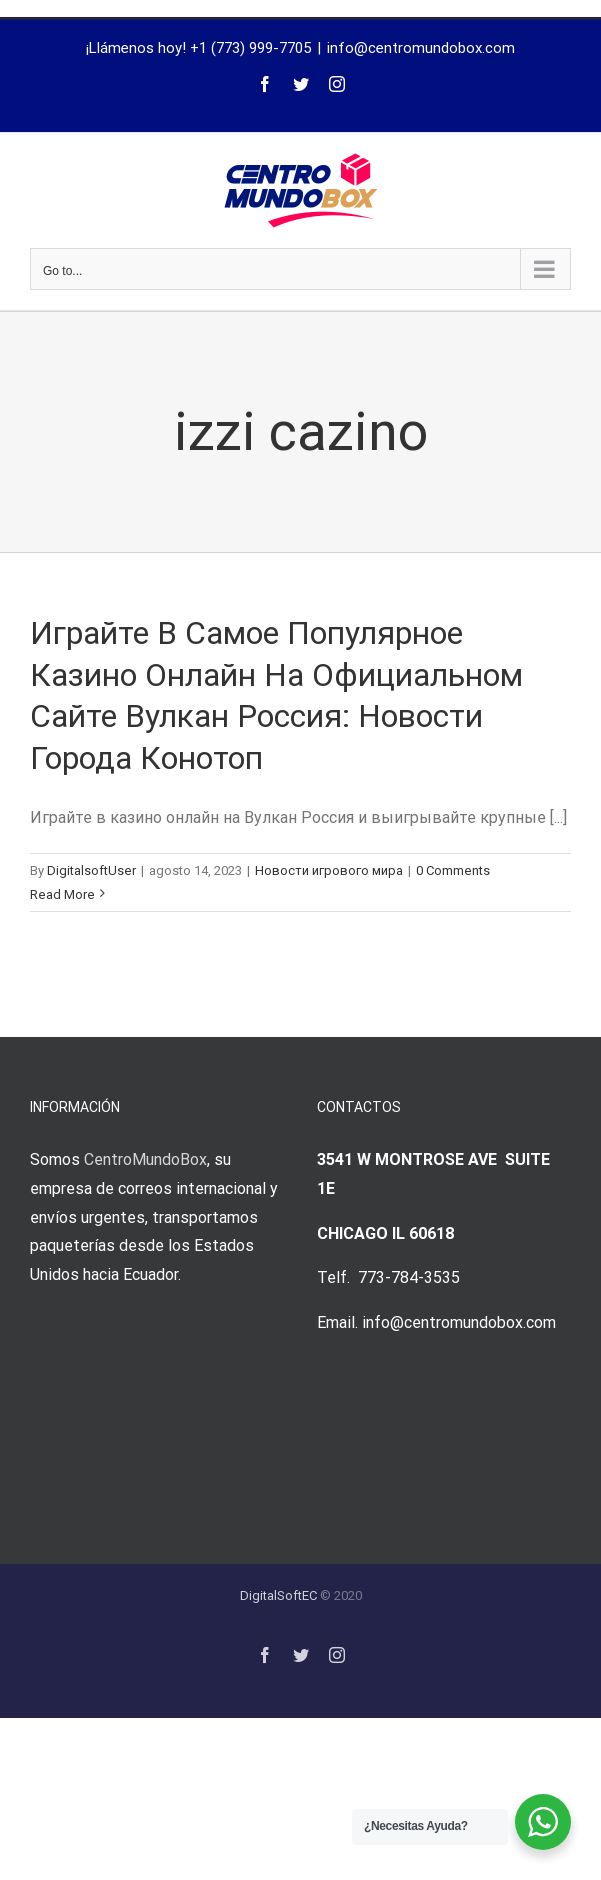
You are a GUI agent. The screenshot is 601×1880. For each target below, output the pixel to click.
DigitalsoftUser (91, 870)
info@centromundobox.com (421, 48)
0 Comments (453, 870)
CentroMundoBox (145, 1159)
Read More (62, 894)
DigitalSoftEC (278, 1595)
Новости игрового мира (329, 870)
